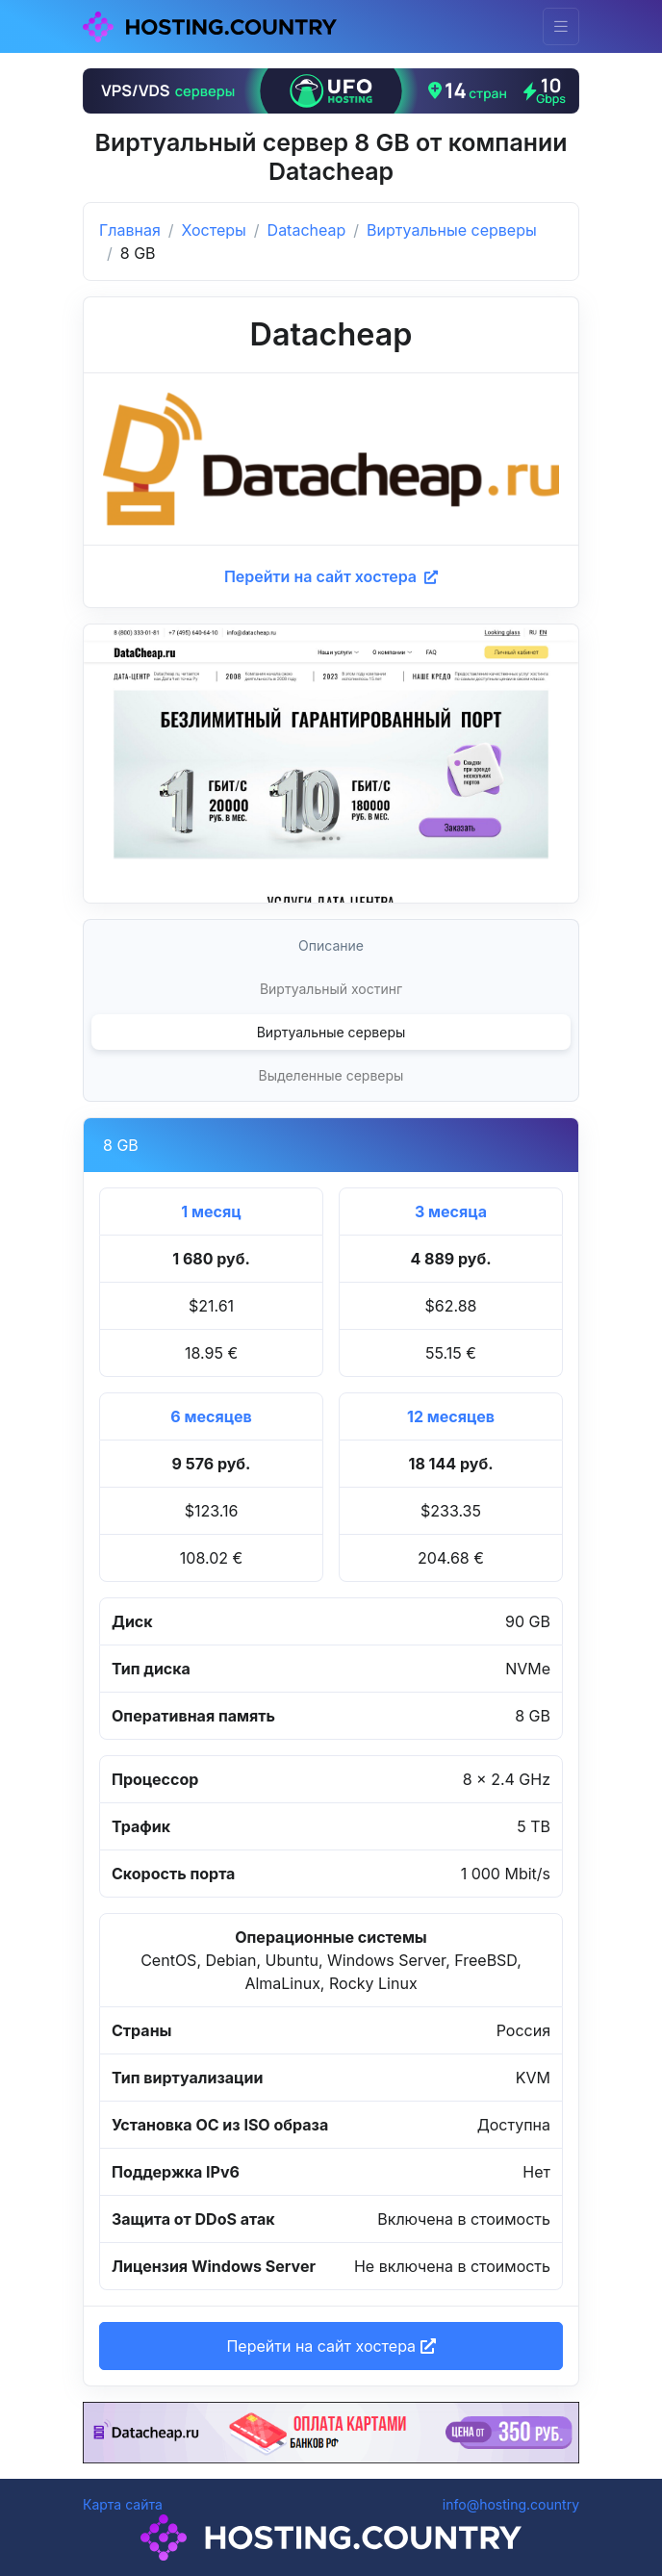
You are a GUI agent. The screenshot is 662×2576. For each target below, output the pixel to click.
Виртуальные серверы (452, 230)
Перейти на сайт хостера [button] (330, 2346)
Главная (130, 230)
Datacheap (306, 230)
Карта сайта (123, 2504)
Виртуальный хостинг (331, 989)
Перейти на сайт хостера (331, 576)
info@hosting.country (511, 2504)
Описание (331, 945)
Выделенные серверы (331, 1075)
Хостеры (214, 230)
